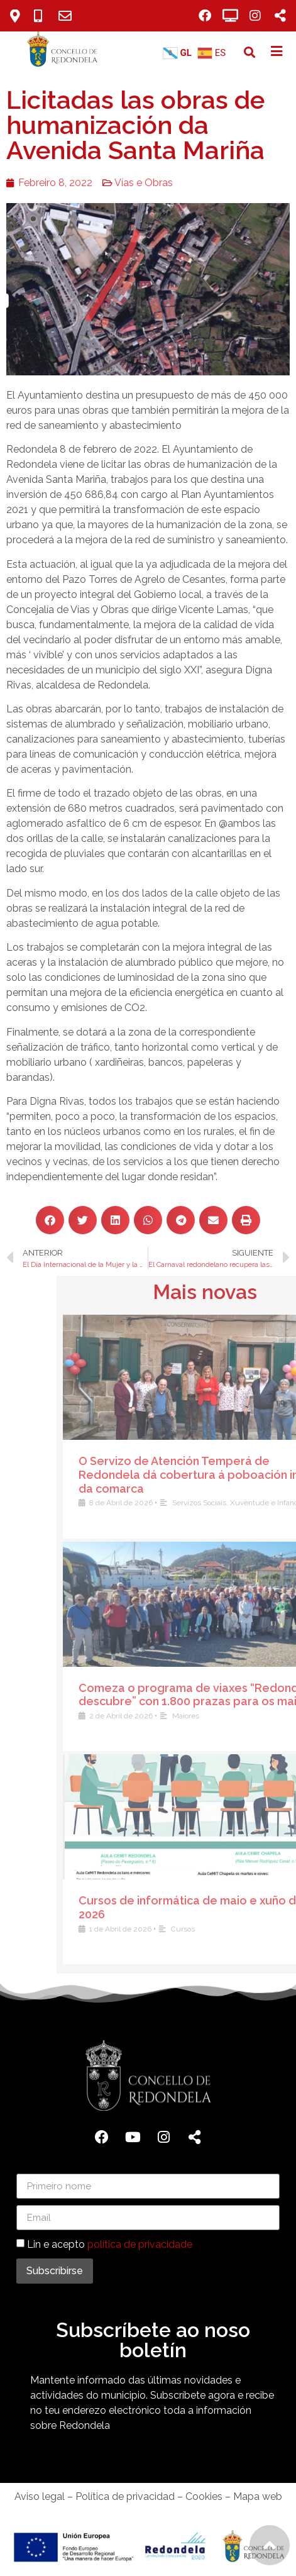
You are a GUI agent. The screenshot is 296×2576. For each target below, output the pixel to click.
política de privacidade (139, 2244)
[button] (249, 52)
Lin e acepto (109, 2244)
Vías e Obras (137, 183)
